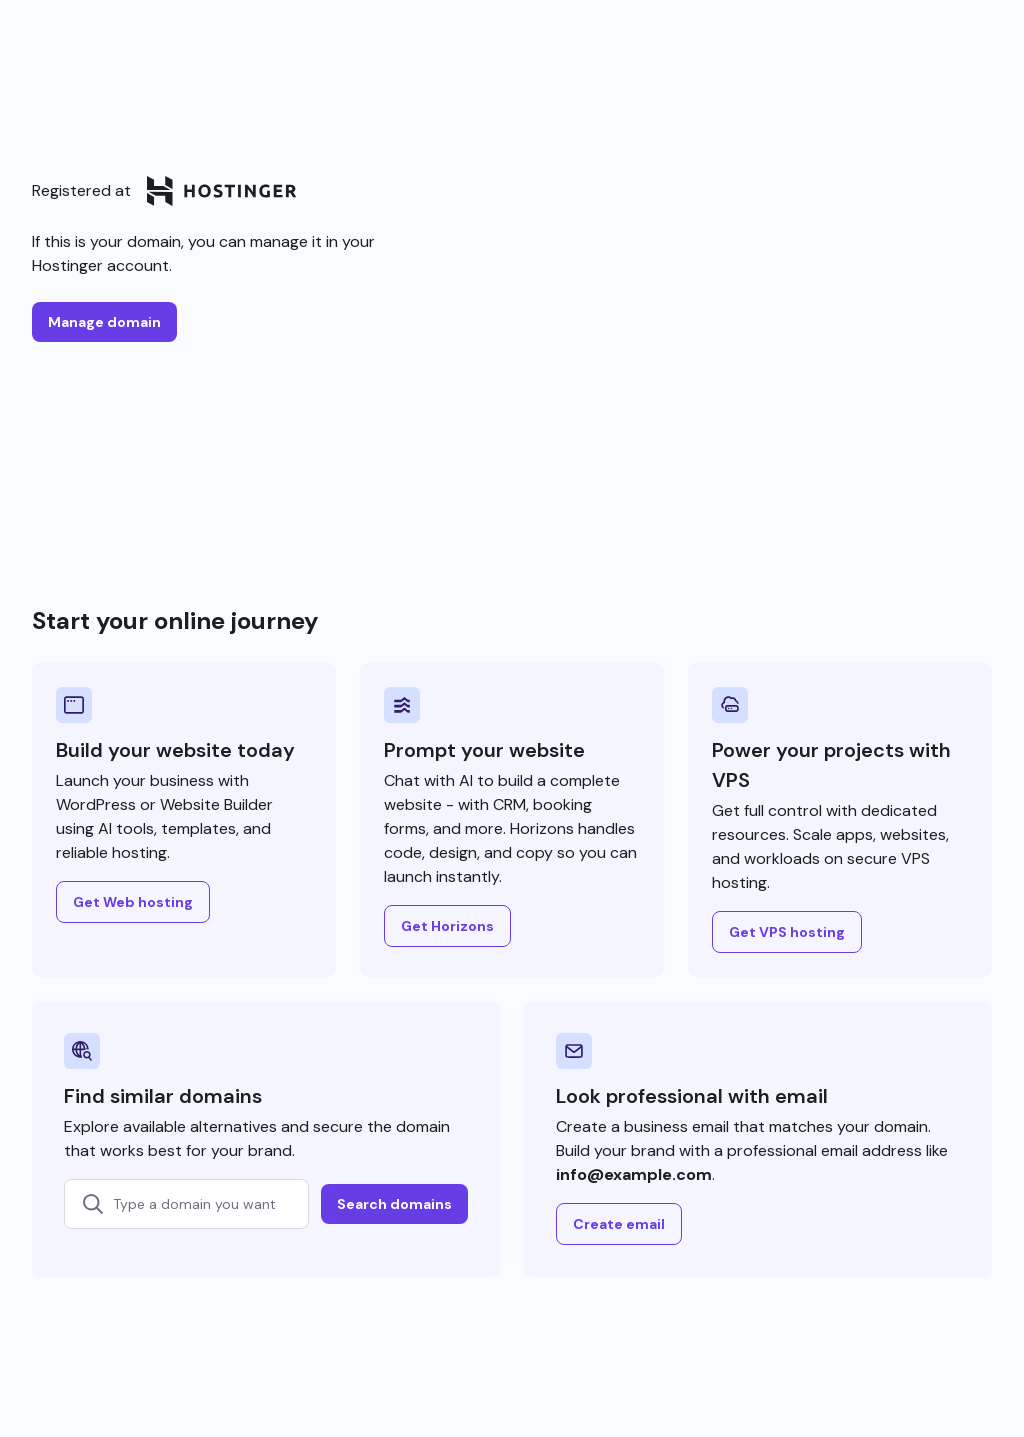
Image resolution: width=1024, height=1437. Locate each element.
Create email (619, 1224)
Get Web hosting (133, 902)
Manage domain (104, 322)
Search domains (394, 1204)
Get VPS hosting (787, 932)
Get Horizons (447, 926)
